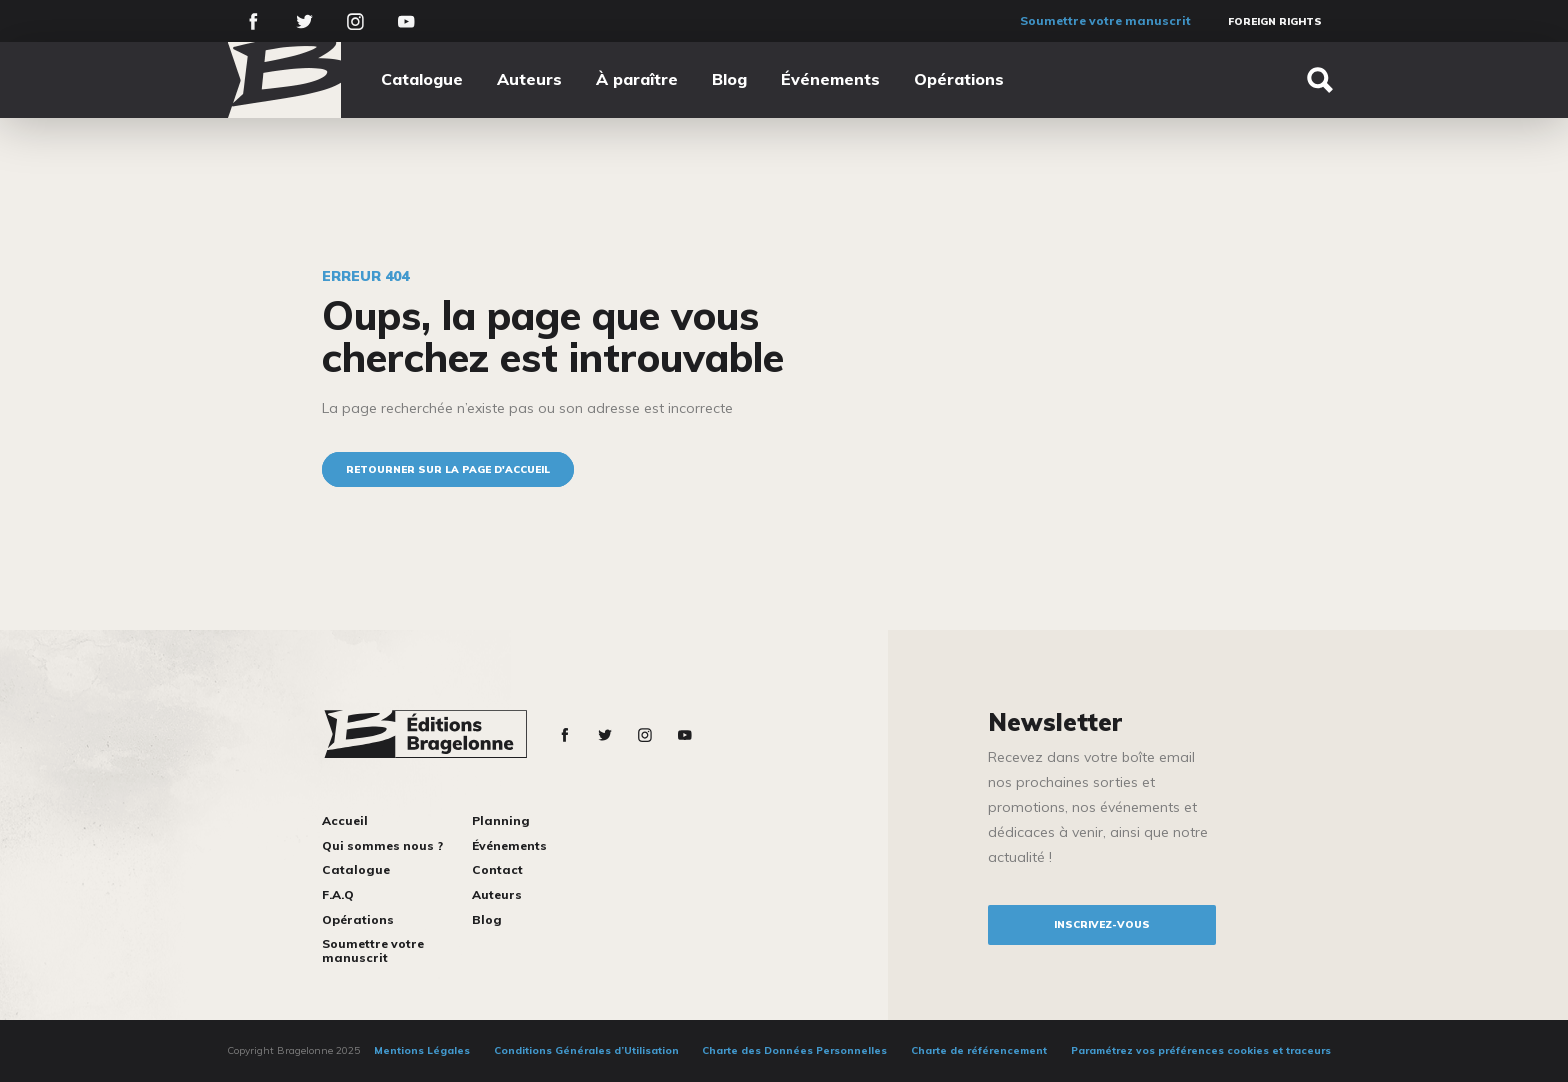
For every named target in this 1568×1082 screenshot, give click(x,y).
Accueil (345, 820)
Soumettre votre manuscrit (1105, 20)
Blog (729, 79)
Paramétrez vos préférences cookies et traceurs (1201, 1050)
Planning (501, 820)
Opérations (959, 79)
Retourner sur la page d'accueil (448, 469)
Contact (497, 869)
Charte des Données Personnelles (794, 1050)
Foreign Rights (1275, 21)
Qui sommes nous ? (382, 845)
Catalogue (422, 79)
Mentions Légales (422, 1050)
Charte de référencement (979, 1050)
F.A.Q (338, 894)
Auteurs (529, 79)
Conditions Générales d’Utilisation (586, 1050)
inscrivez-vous (1102, 924)
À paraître (637, 79)
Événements (830, 79)
